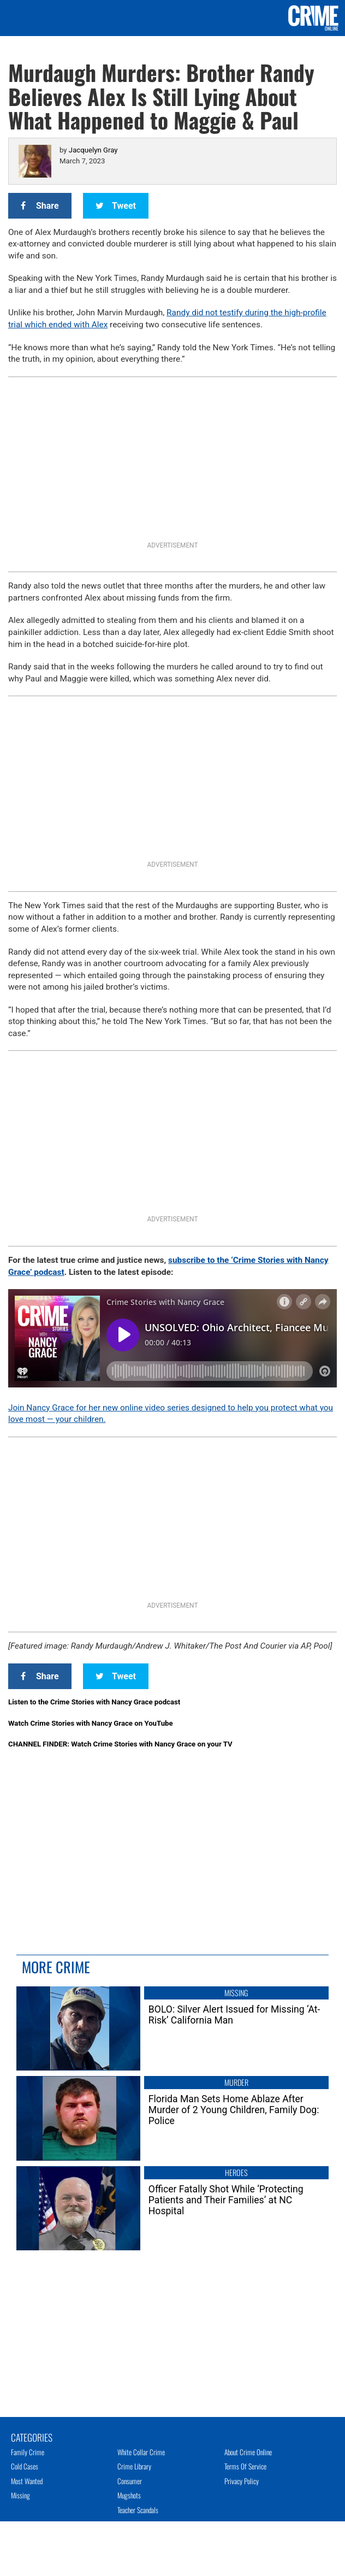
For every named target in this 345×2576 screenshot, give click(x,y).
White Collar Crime (141, 2451)
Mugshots (129, 2495)
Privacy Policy (241, 2480)
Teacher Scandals (137, 2509)
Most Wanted (27, 2480)
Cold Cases (24, 2466)
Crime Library (134, 2466)
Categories (31, 2437)
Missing (20, 2495)
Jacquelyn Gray (93, 150)
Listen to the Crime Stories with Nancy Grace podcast (94, 1702)
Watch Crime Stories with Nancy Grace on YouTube (90, 1723)
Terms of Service (245, 2466)
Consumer (129, 2480)
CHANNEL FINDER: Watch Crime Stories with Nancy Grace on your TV (120, 1744)
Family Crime (27, 2451)
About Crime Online (248, 2451)
